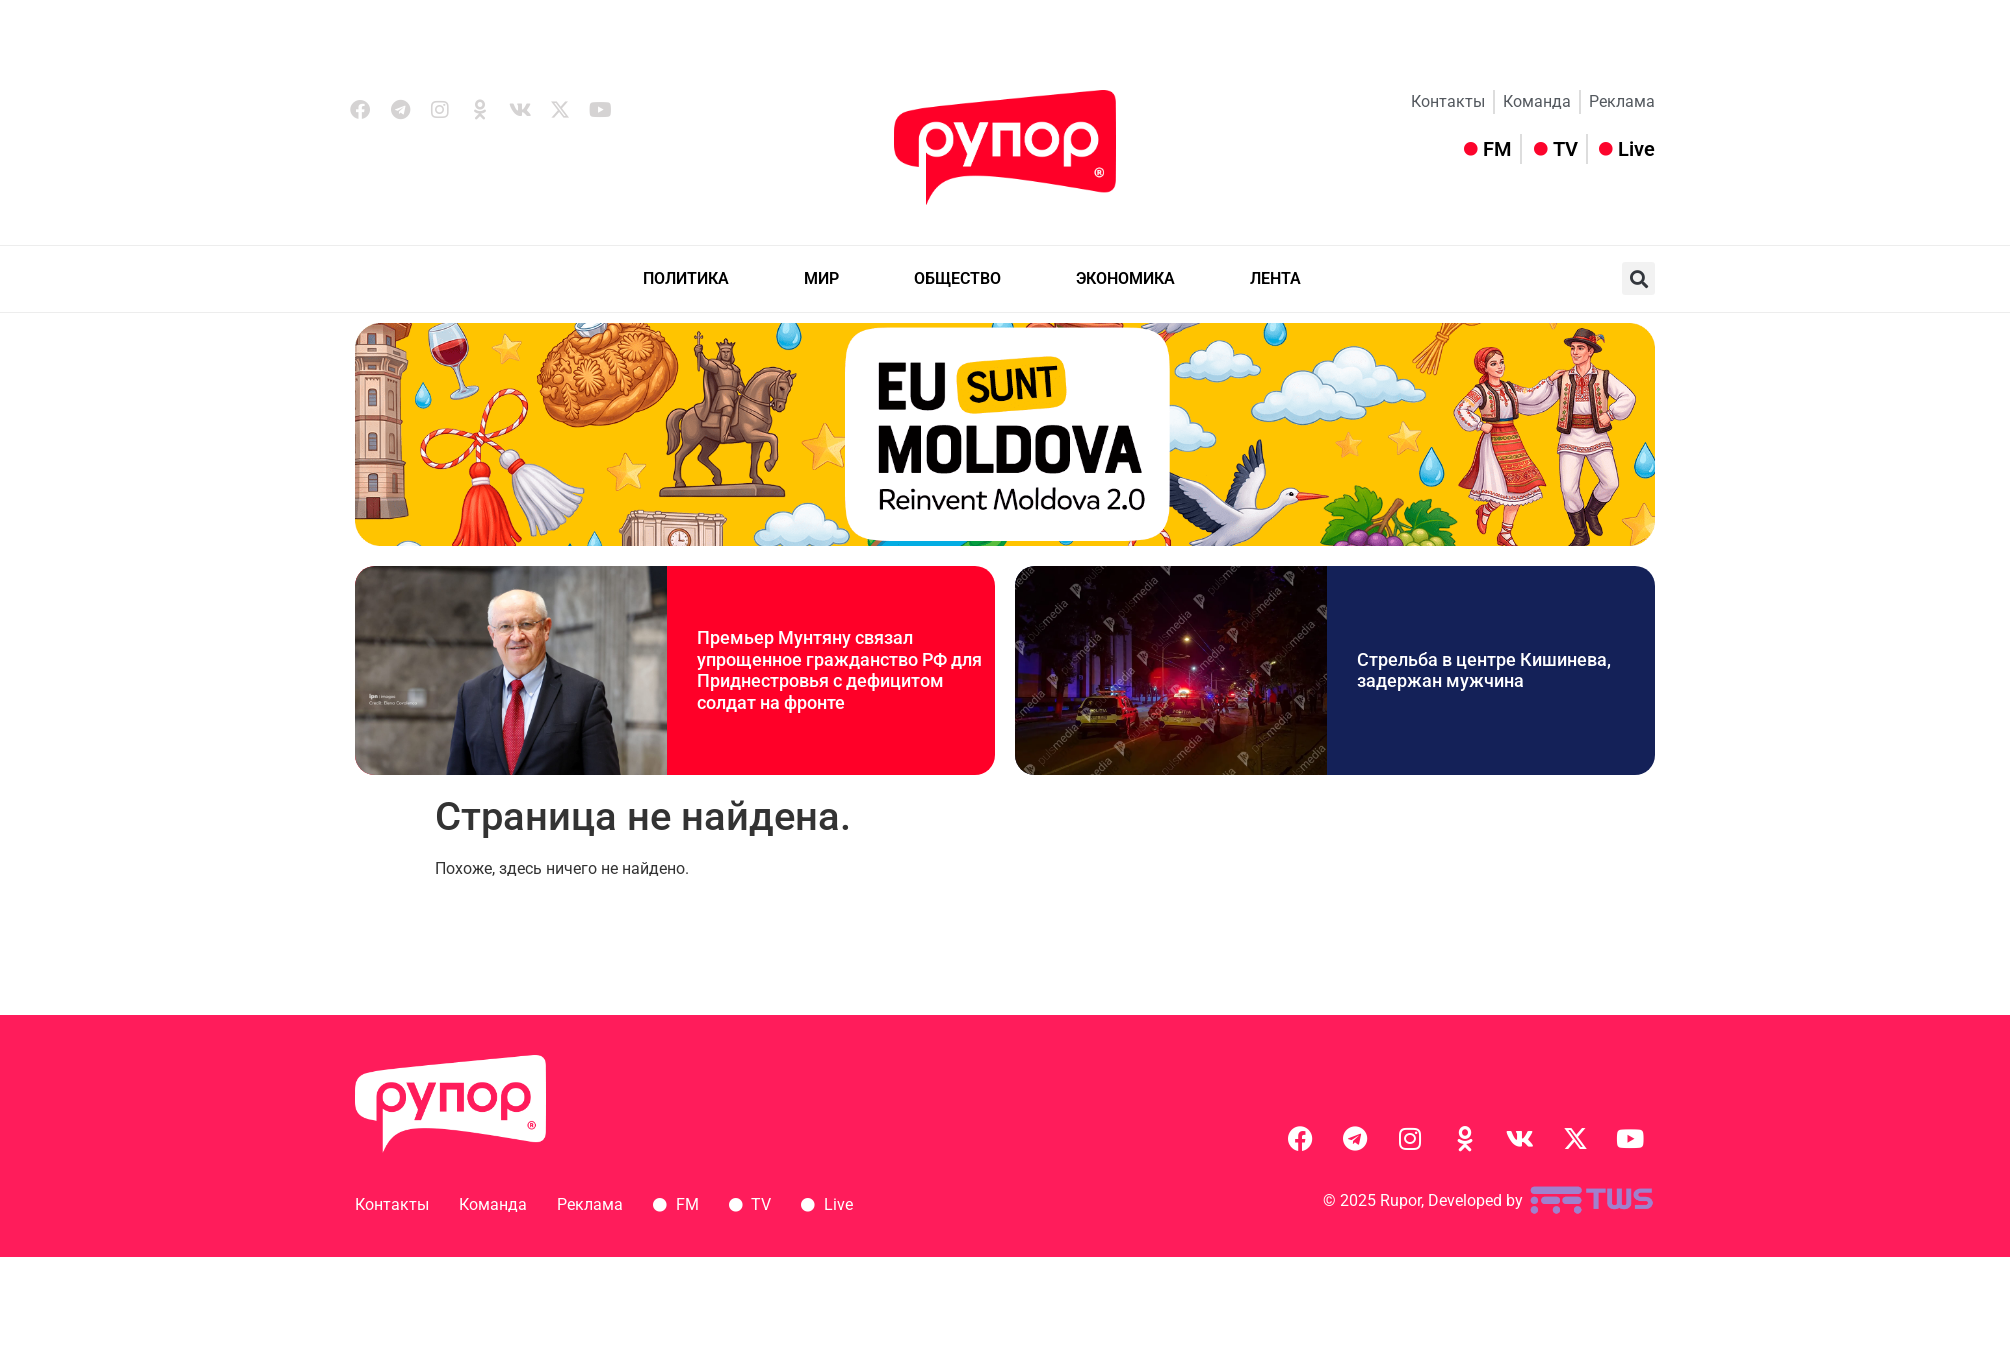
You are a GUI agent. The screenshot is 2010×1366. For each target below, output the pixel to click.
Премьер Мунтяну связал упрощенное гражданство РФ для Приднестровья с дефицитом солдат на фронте (839, 670)
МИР (821, 278)
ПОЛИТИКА (686, 278)
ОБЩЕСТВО (957, 278)
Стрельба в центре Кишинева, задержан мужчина (1484, 670)
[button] (1638, 278)
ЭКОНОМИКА (1125, 278)
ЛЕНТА (1275, 278)
